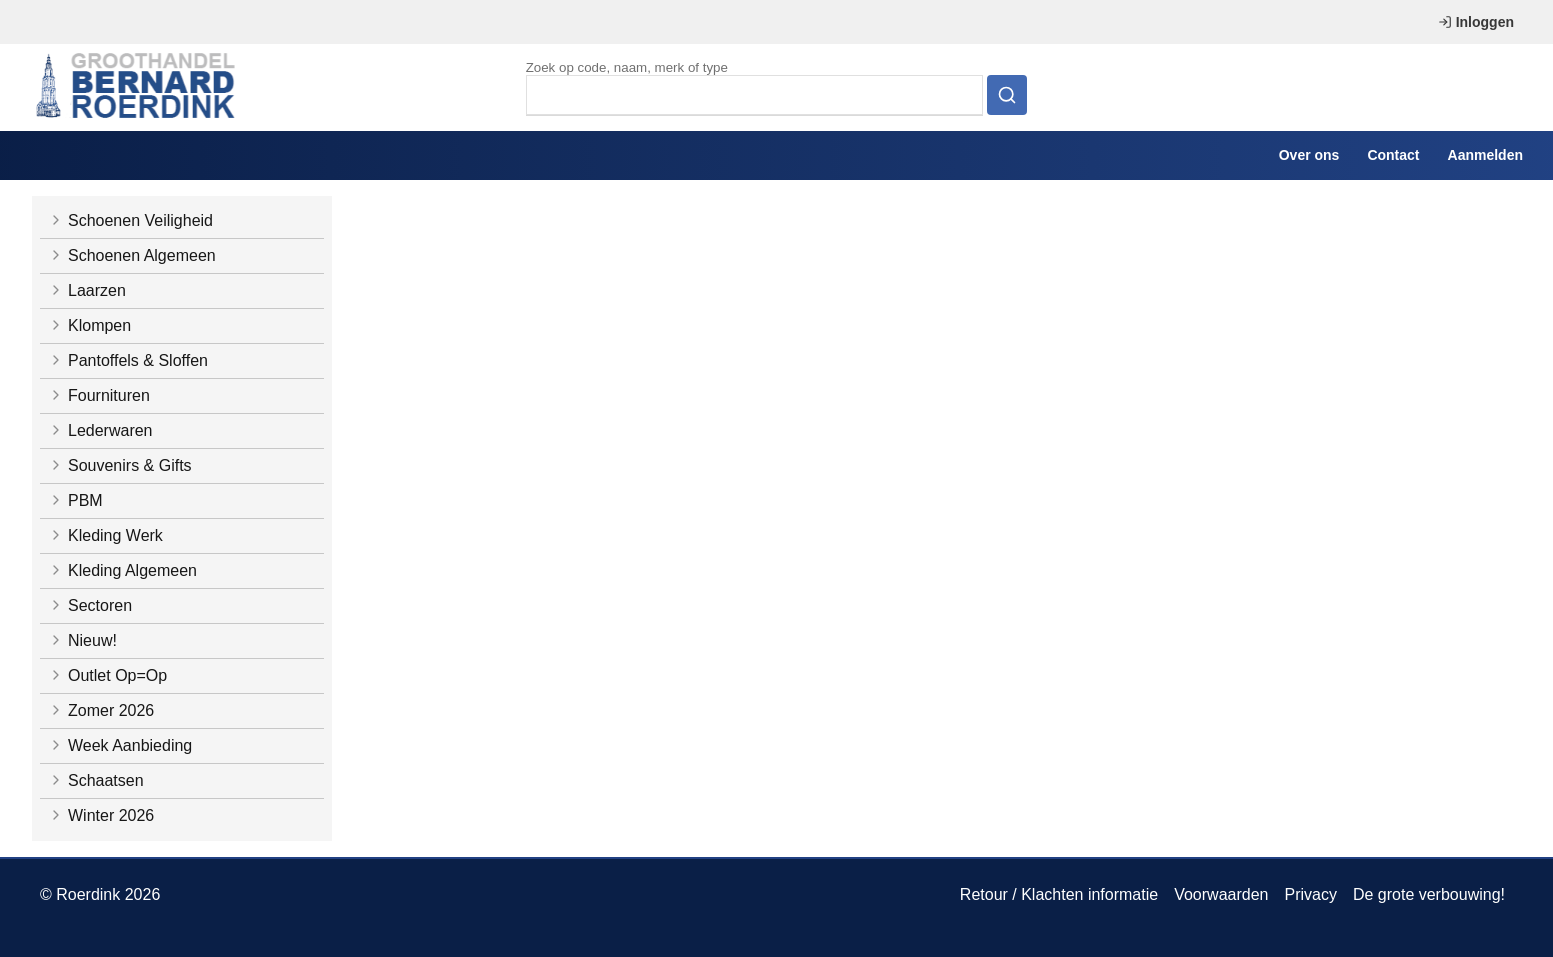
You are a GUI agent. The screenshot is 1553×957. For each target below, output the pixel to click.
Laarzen (87, 290)
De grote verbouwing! (1429, 894)
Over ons (1309, 155)
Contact (1393, 155)
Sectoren (90, 605)
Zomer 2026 (101, 710)
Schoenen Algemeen (132, 255)
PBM (75, 500)
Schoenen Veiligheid (130, 220)
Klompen (89, 325)
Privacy (1310, 894)
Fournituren (99, 395)
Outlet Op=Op (107, 675)
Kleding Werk (105, 535)
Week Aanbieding (120, 745)
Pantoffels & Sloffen (128, 360)
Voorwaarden (1221, 894)
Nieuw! (82, 640)
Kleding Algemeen (122, 570)
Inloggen (1476, 22)
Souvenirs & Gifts (120, 465)
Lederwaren (100, 430)
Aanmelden (1485, 155)
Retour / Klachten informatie (1059, 894)
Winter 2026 (101, 815)
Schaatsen (96, 780)
